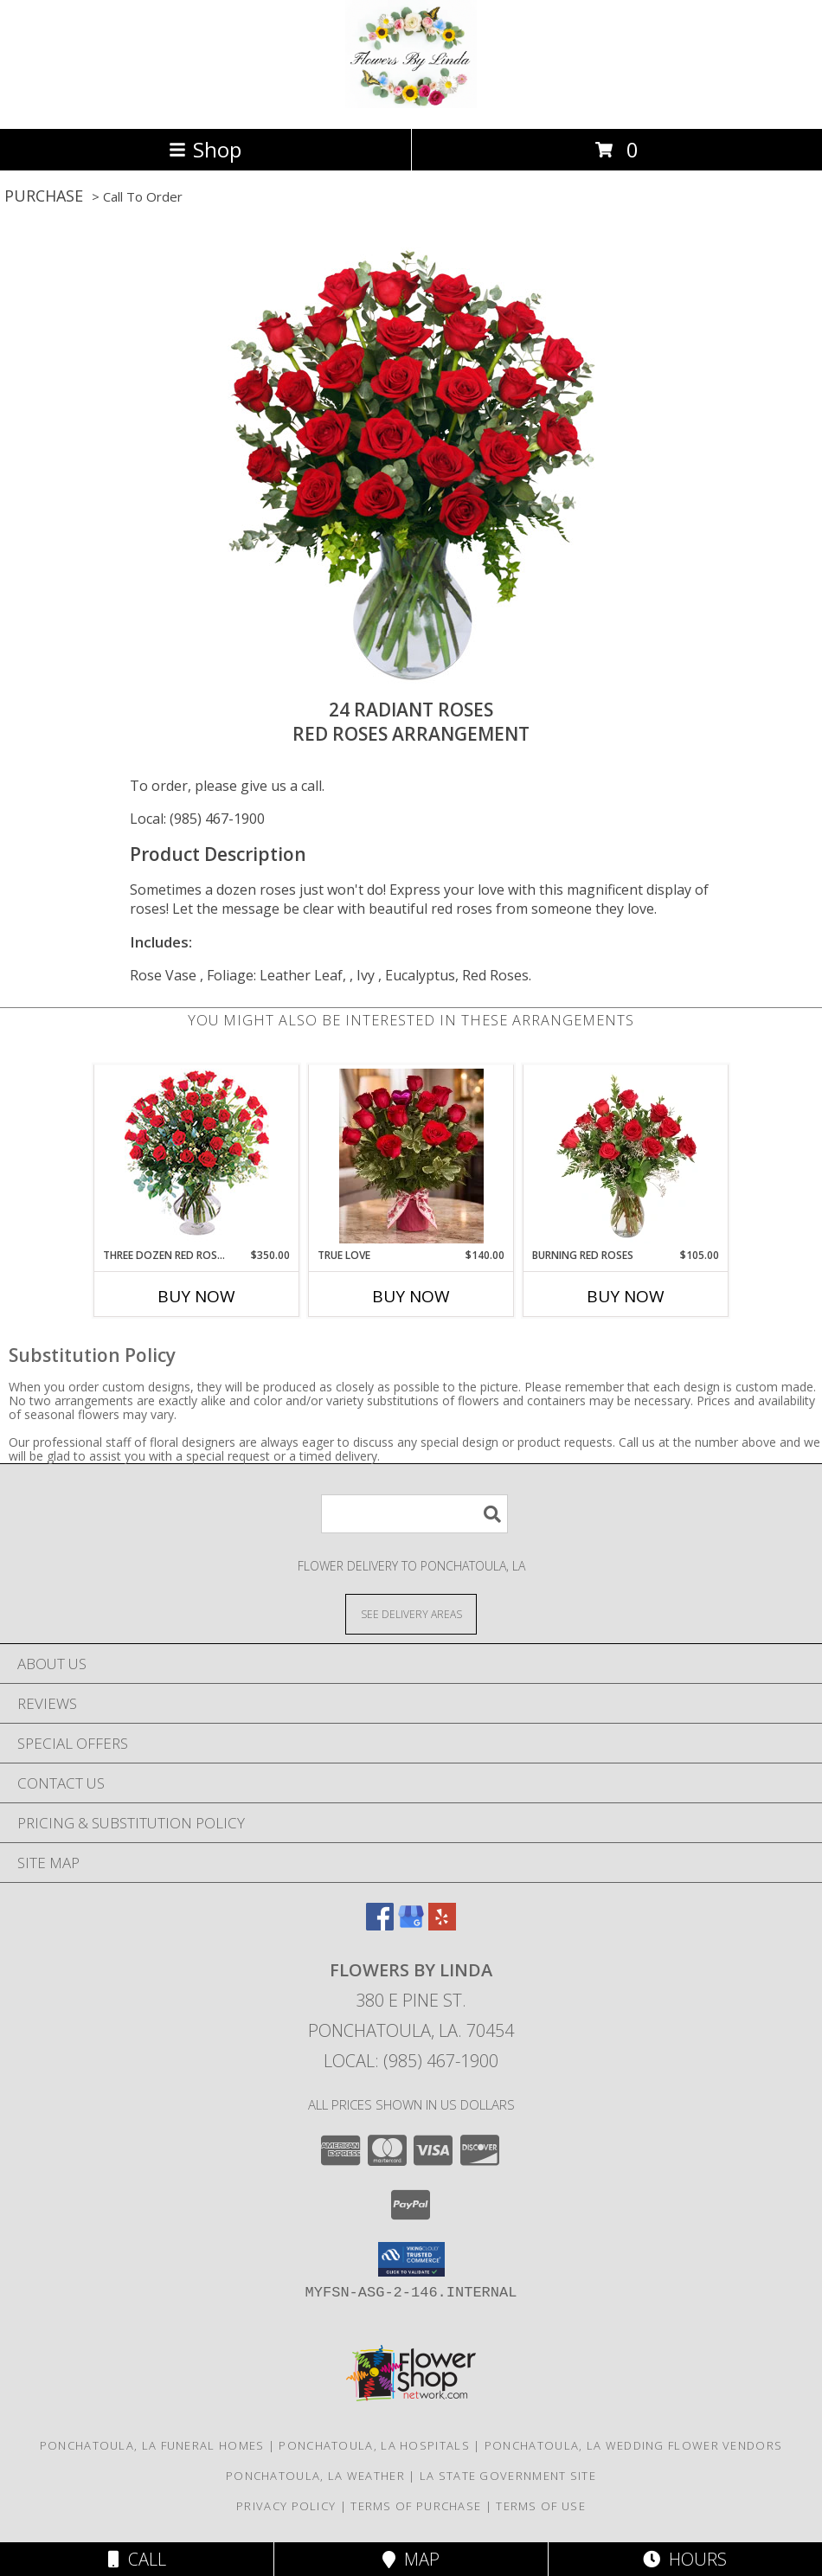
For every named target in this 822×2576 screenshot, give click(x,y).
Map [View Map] (411, 2559)
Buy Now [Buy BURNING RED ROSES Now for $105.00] (626, 1296)
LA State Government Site (508, 2475)
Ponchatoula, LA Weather (315, 2475)
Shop (205, 149)
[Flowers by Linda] (411, 103)
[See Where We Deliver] (411, 1613)
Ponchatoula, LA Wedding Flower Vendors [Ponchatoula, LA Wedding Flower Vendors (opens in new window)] (633, 2445)
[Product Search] (414, 1513)
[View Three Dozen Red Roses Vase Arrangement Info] (197, 1156)
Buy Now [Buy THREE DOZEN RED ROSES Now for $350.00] (196, 1296)
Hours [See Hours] (685, 2559)
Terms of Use (541, 2506)
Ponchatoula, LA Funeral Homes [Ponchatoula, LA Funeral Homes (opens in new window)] (152, 2445)
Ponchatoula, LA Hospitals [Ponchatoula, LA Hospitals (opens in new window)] (374, 2445)
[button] (411, 2259)
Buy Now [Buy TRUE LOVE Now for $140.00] (411, 1296)
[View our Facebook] (380, 1925)
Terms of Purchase (415, 2506)
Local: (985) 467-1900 (197, 818)
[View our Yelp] (442, 1925)
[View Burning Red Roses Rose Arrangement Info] (626, 1156)
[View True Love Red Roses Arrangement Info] (411, 1156)
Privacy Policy (286, 2506)
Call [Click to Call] (137, 2559)
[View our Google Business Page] (411, 1925)
